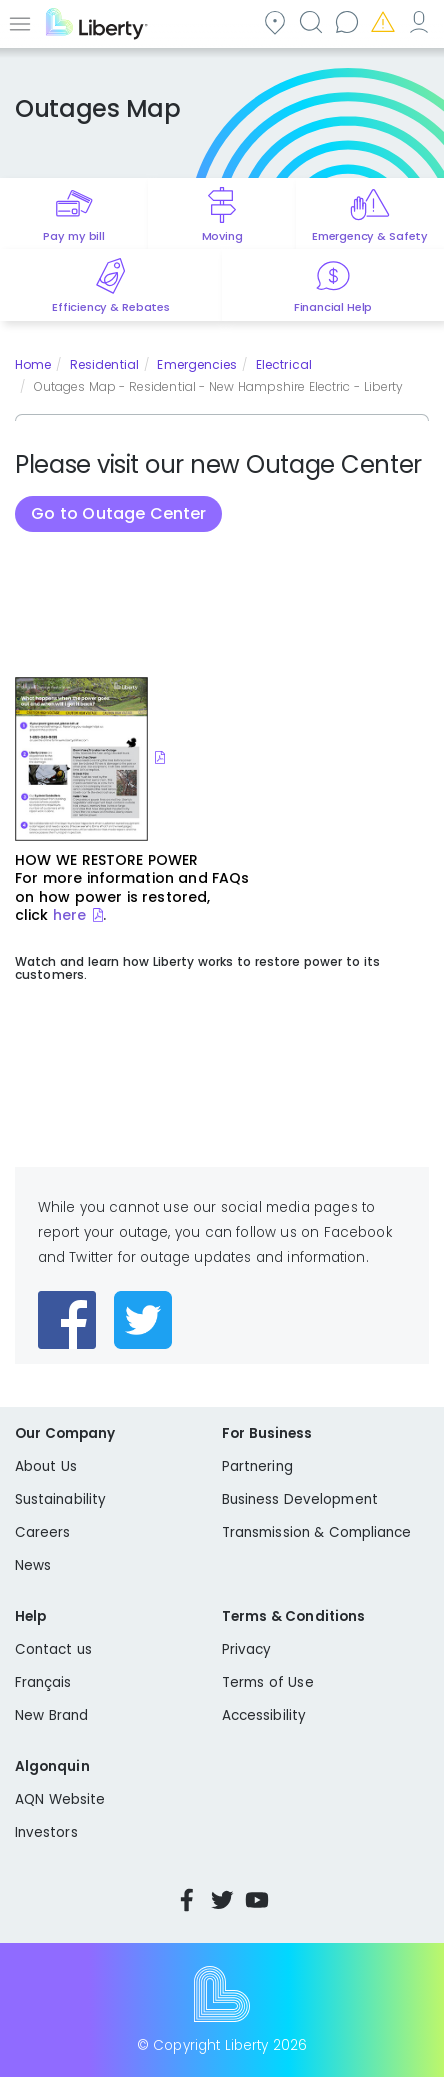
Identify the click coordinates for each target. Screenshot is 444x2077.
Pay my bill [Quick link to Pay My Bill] (73, 236)
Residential (104, 364)
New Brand (51, 1715)
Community (274, 21)
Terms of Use (268, 1682)
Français (43, 1682)
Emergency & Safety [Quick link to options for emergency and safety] (370, 236)
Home (33, 364)
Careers (42, 1532)
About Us (46, 1466)
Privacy (246, 1649)
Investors (46, 1832)
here (69, 915)
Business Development (300, 1499)
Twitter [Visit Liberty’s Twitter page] (222, 1900)
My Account (418, 21)
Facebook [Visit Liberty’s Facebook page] (187, 1900)
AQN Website (60, 1799)
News (33, 1565)
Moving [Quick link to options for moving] (222, 236)
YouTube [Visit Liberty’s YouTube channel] (257, 1900)
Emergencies (382, 21)
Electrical (284, 364)
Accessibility (264, 1715)
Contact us (346, 21)
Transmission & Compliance (317, 1532)
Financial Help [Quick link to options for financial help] (333, 307)
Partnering (257, 1466)
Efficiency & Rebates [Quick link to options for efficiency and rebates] (110, 307)
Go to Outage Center (118, 513)
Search (310, 21)
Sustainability (60, 1499)
